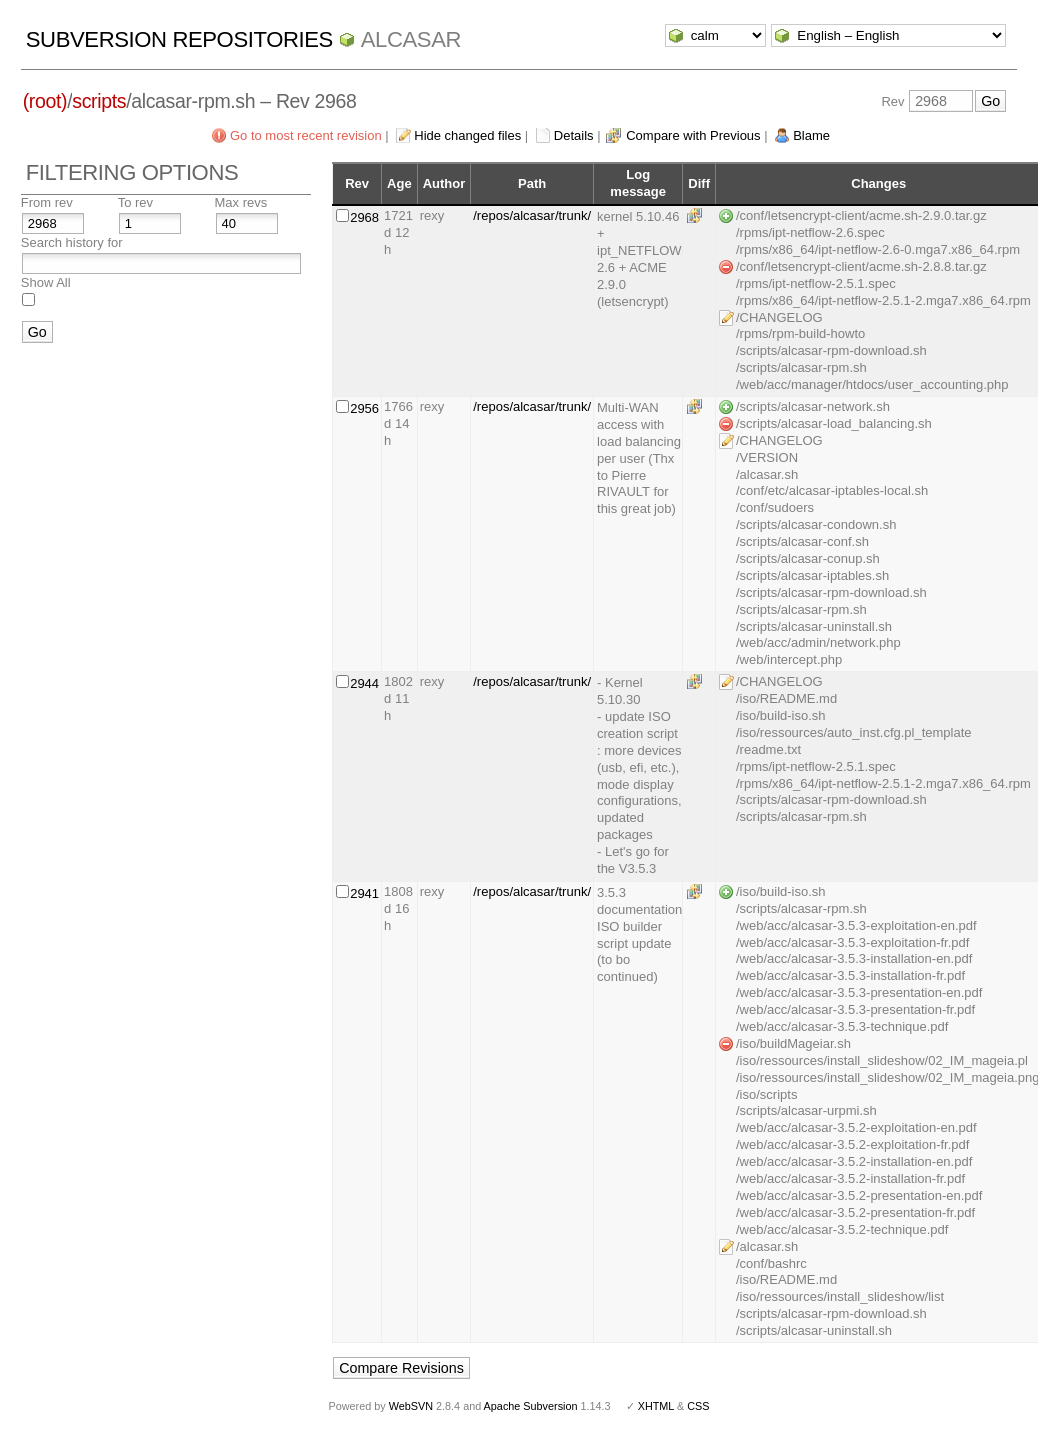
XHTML (656, 1406)
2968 (364, 217)
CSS (698, 1406)
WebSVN (411, 1406)
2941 (364, 893)
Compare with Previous (693, 135)
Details (574, 135)
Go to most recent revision (306, 135)
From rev (47, 202)
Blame (811, 135)
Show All (46, 282)
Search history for (72, 242)
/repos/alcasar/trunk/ (532, 215)
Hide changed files (467, 135)
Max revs (241, 202)
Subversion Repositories (179, 39)
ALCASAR (411, 39)
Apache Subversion (531, 1406)
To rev (135, 202)
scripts (99, 101)
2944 (364, 683)
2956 (364, 408)
